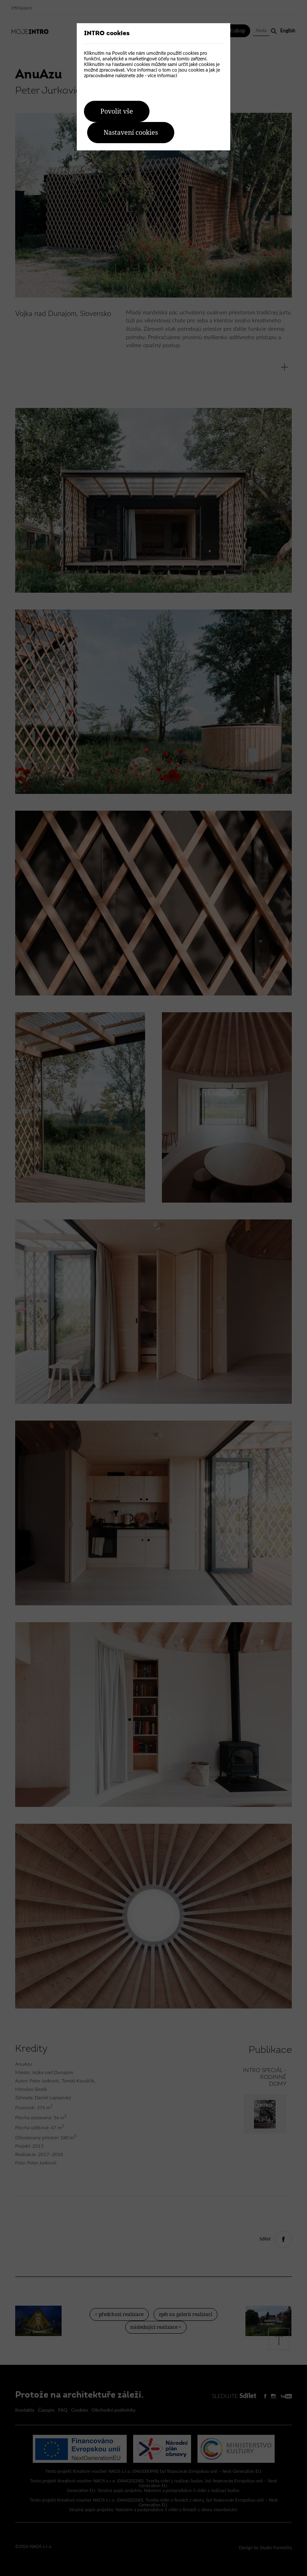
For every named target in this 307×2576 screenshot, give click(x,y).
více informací (162, 75)
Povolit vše (116, 111)
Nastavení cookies (131, 132)
